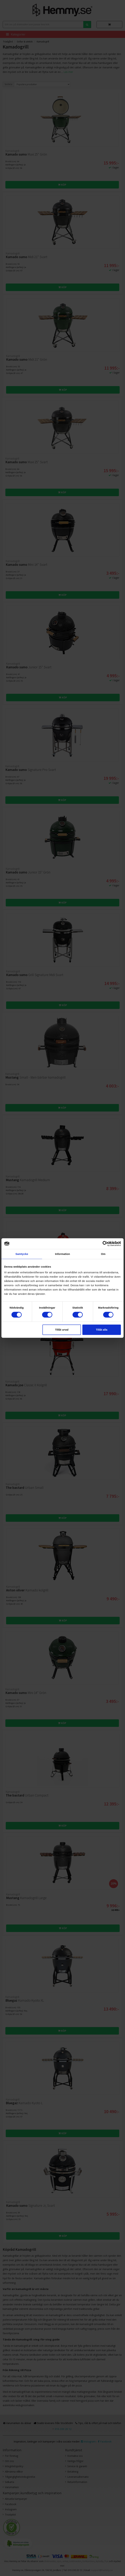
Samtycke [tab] (21, 1253)
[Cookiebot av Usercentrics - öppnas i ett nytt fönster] (105, 1243)
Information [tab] (62, 1253)
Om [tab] (103, 1253)
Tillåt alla (101, 1329)
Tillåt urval (61, 1329)
